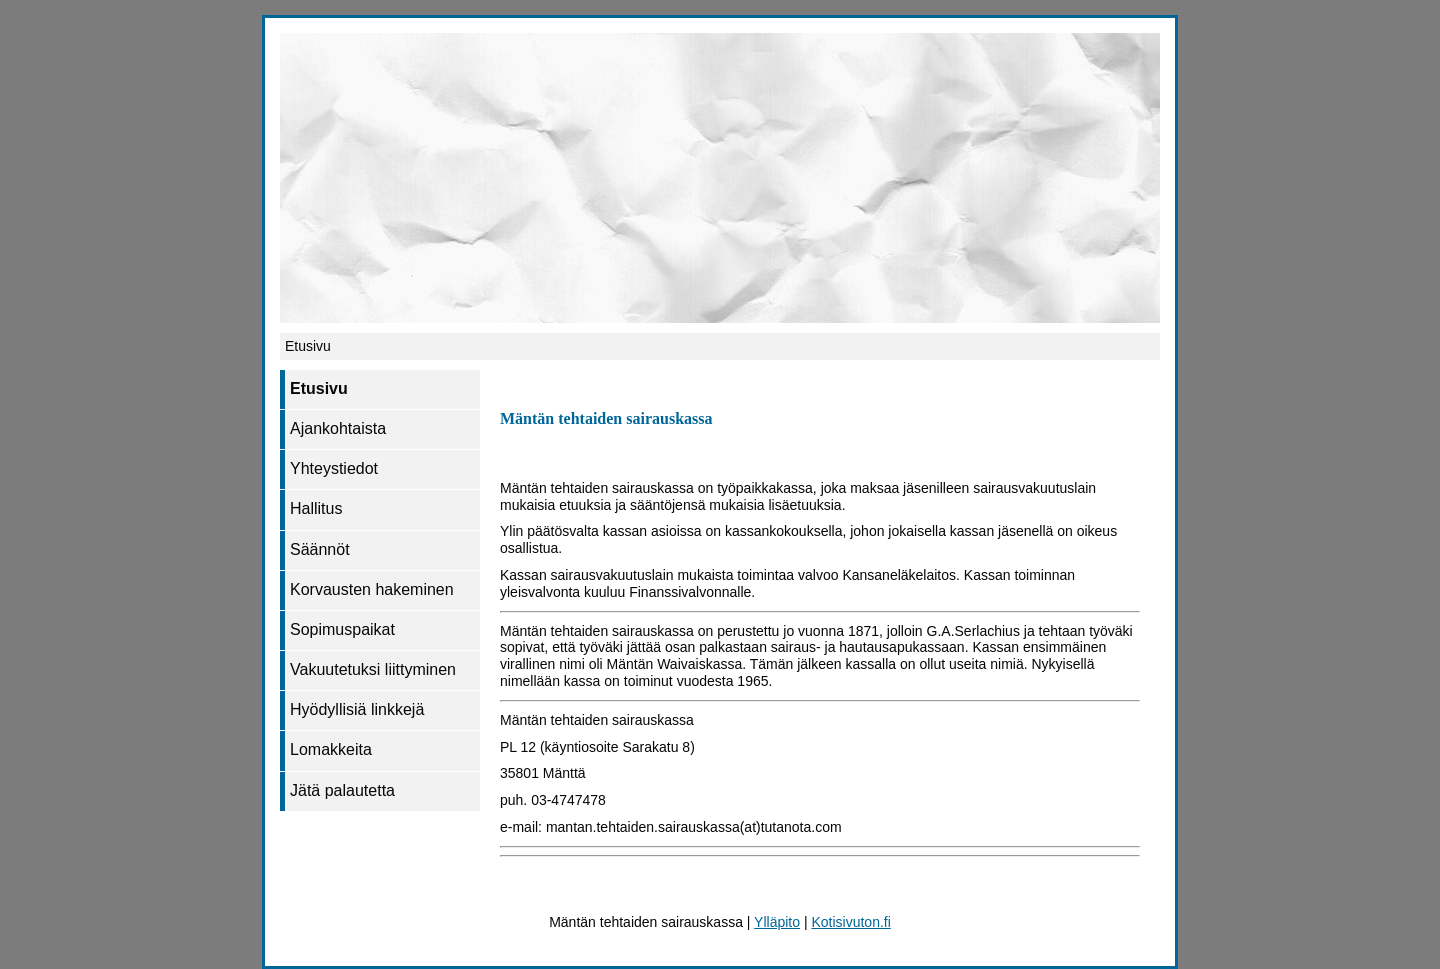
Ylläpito (777, 922)
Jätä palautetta (342, 790)
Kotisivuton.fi (850, 922)
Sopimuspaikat (342, 629)
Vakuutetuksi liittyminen (373, 669)
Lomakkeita (331, 749)
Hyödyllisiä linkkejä (357, 709)
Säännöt (320, 549)
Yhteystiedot (334, 468)
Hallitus (316, 508)
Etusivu (319, 388)
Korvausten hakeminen (372, 589)
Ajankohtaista (338, 428)
